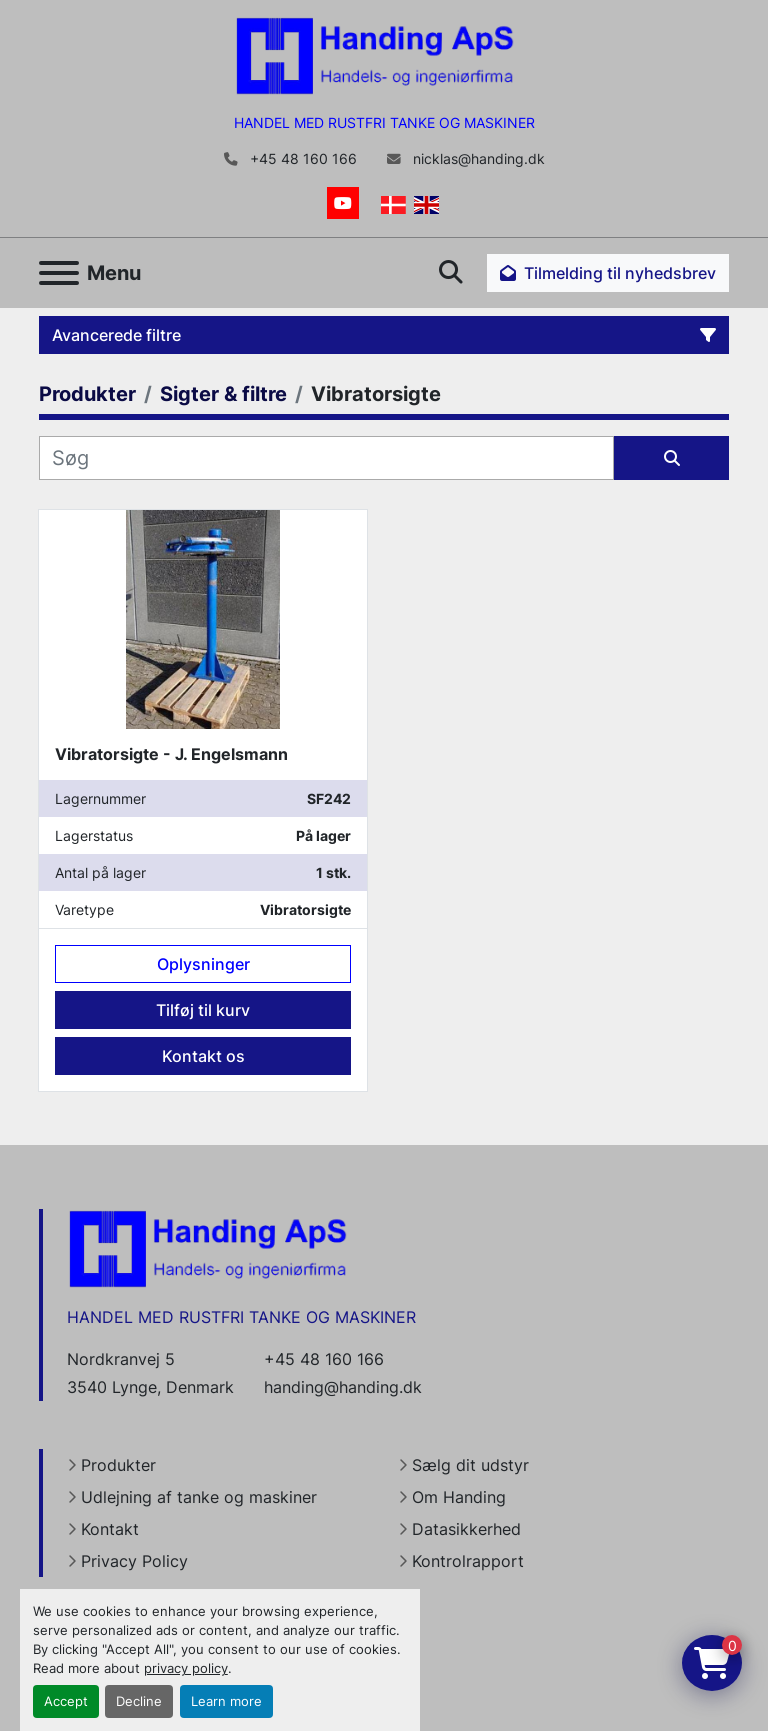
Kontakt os (203, 1056)
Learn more (226, 1701)
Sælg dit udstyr (470, 1465)
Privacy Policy (134, 1561)
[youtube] (343, 203)
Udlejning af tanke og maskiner (199, 1497)
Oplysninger (203, 964)
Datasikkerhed (466, 1529)
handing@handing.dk (343, 1387)
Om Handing (459, 1497)
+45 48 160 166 (301, 159)
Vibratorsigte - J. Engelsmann (171, 754)
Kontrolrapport (468, 1561)
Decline (139, 1701)
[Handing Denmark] (208, 1248)
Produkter (118, 1465)
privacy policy (186, 1668)
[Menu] (59, 273)
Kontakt (110, 1529)
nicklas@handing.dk (477, 159)
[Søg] (326, 458)
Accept (66, 1701)
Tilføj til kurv (203, 1010)
